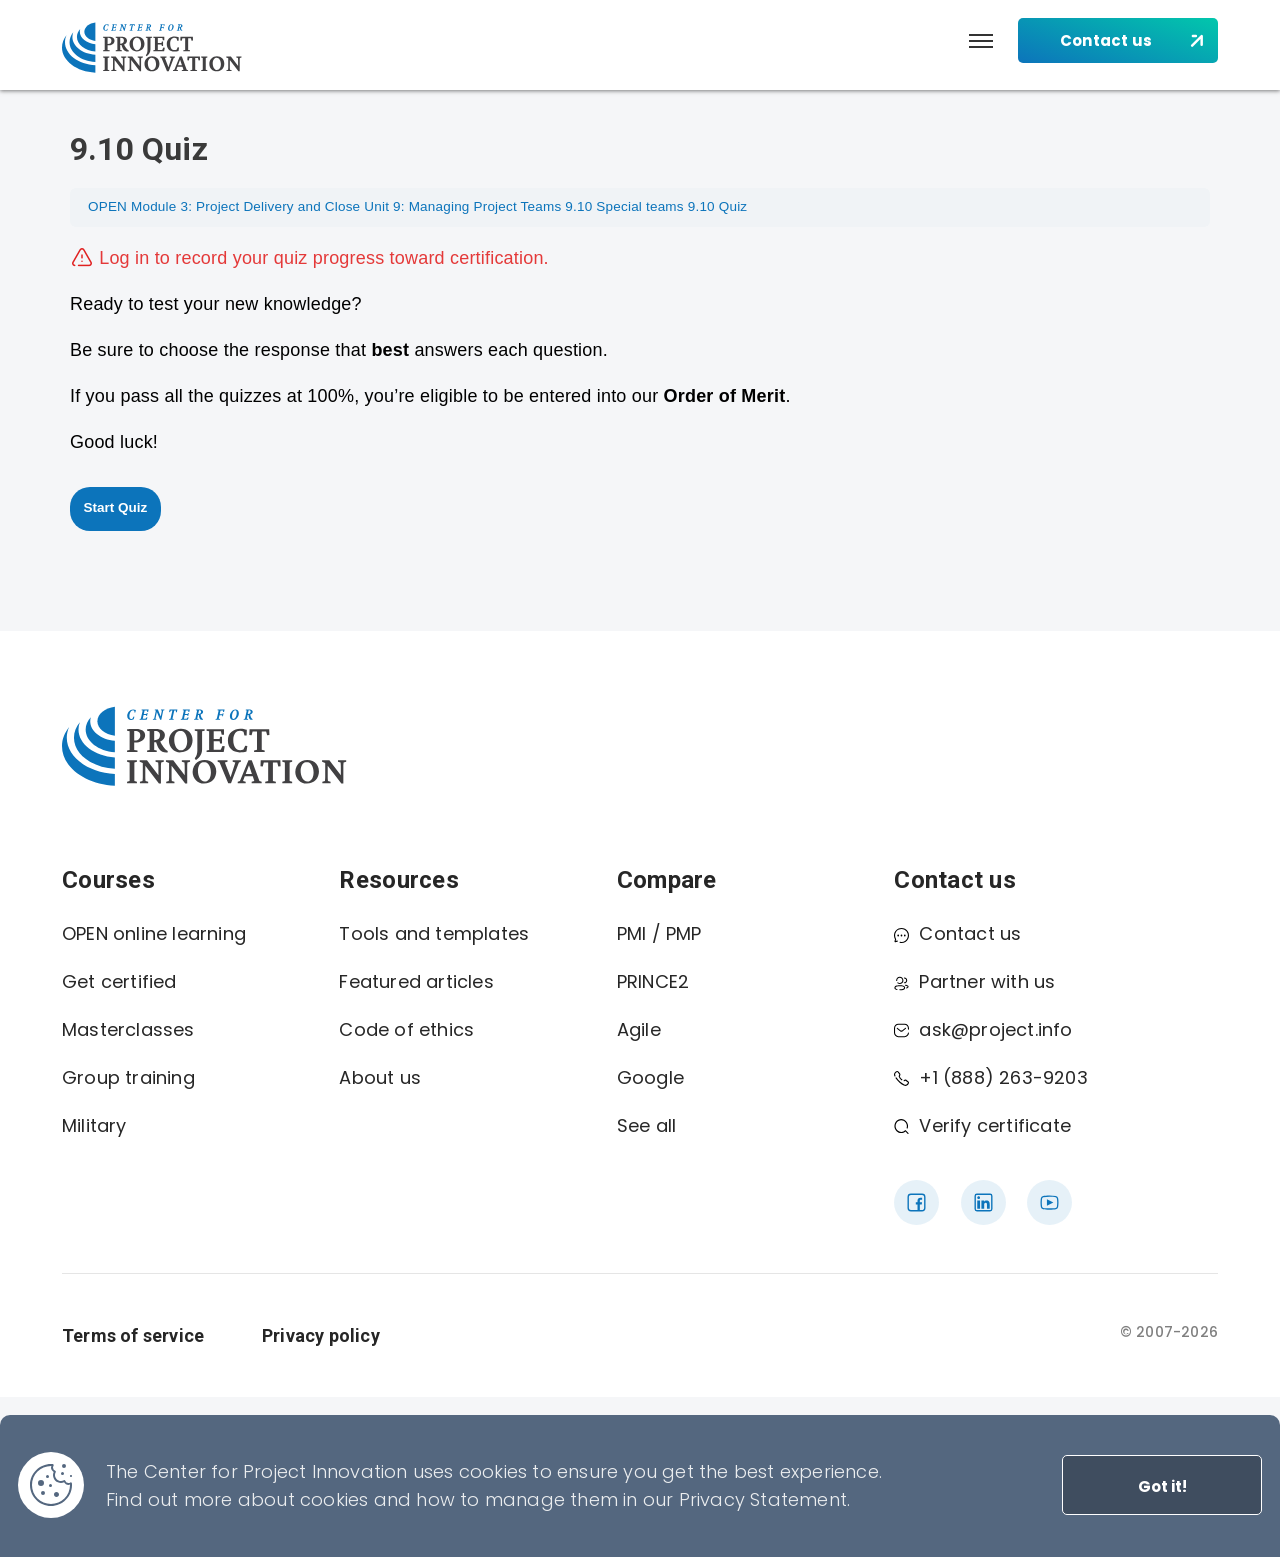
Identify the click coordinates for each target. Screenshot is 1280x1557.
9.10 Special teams (624, 206)
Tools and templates (434, 933)
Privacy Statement (763, 1499)
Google (650, 1077)
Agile (639, 1029)
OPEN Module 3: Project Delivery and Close (224, 206)
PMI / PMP (659, 933)
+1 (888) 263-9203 (990, 1077)
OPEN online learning (154, 933)
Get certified (119, 981)
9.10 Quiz (718, 206)
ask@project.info (983, 1029)
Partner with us (974, 981)
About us (380, 1077)
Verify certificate (982, 1125)
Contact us (957, 933)
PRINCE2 (653, 981)
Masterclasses (128, 1029)
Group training (128, 1077)
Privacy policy (321, 1335)
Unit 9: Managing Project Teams (462, 206)
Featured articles (416, 981)
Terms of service (133, 1335)
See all (646, 1125)
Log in (124, 258)
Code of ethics (406, 1029)
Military (94, 1125)
